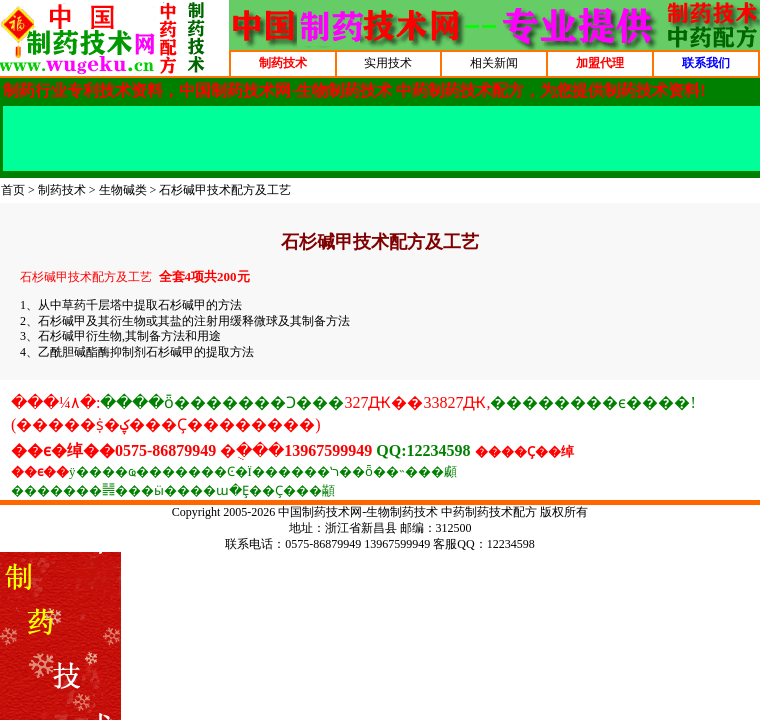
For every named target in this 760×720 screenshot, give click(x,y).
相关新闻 (494, 63)
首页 (13, 190)
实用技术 (388, 63)
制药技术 (62, 190)
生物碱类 (123, 190)
